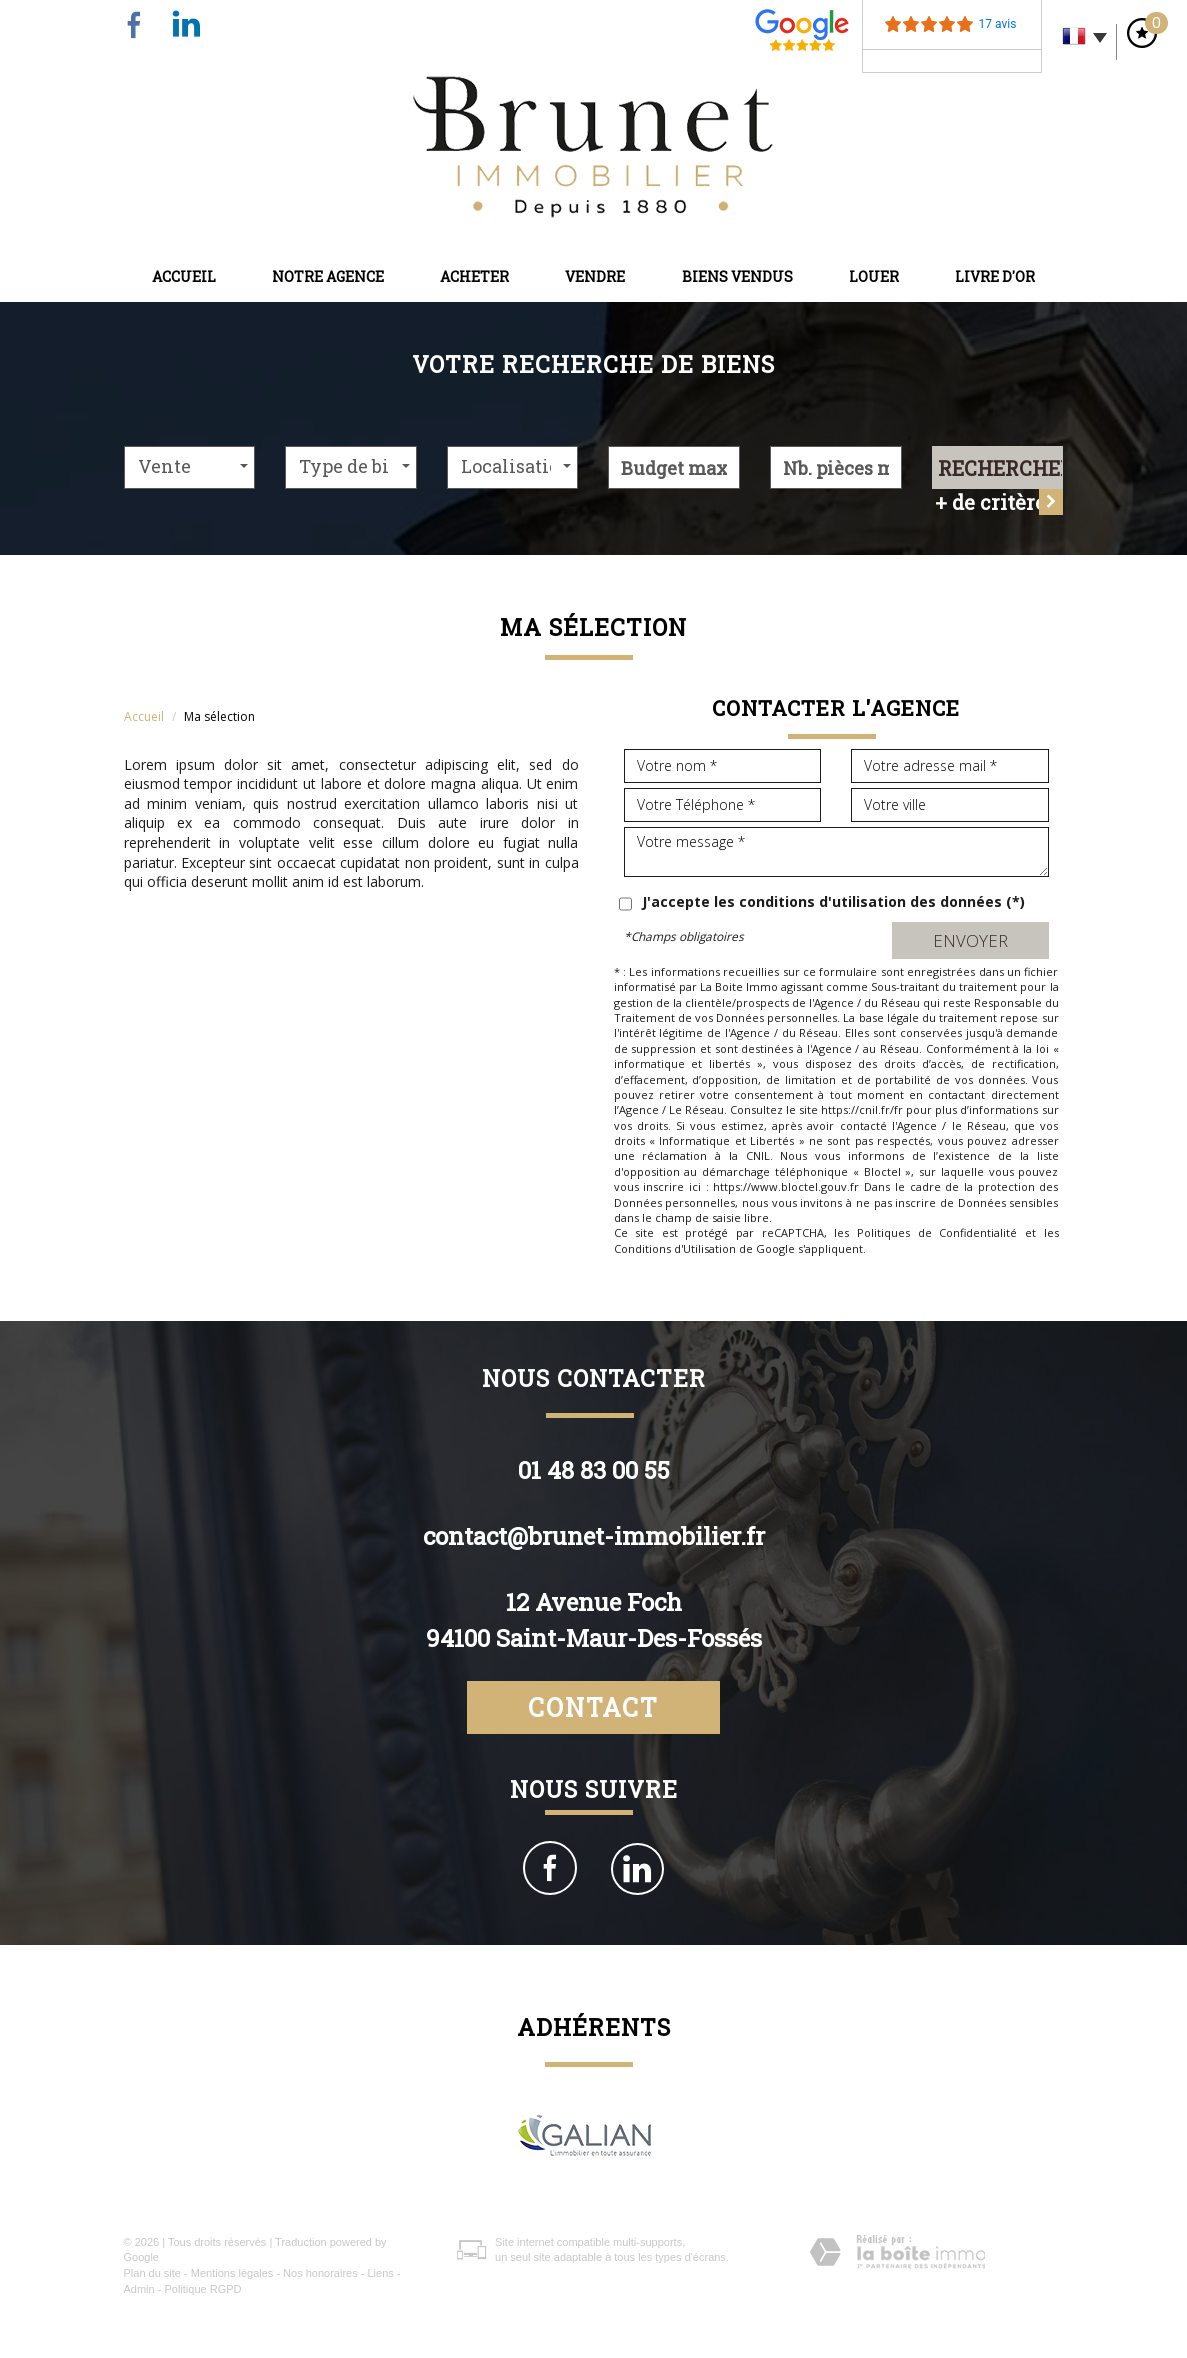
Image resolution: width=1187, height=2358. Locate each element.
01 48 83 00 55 (594, 1470)
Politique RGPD (202, 2289)
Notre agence (328, 276)
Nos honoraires (320, 2273)
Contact (593, 1707)
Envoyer (970, 940)
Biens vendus (737, 276)
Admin (139, 2289)
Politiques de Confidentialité (937, 1232)
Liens (380, 2273)
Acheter (474, 276)
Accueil (184, 276)
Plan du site (152, 2273)
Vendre (595, 276)
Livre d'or (995, 276)
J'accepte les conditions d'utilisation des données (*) (833, 901)
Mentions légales (232, 2273)
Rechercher (1001, 468)
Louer (874, 276)
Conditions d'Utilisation (675, 1248)
